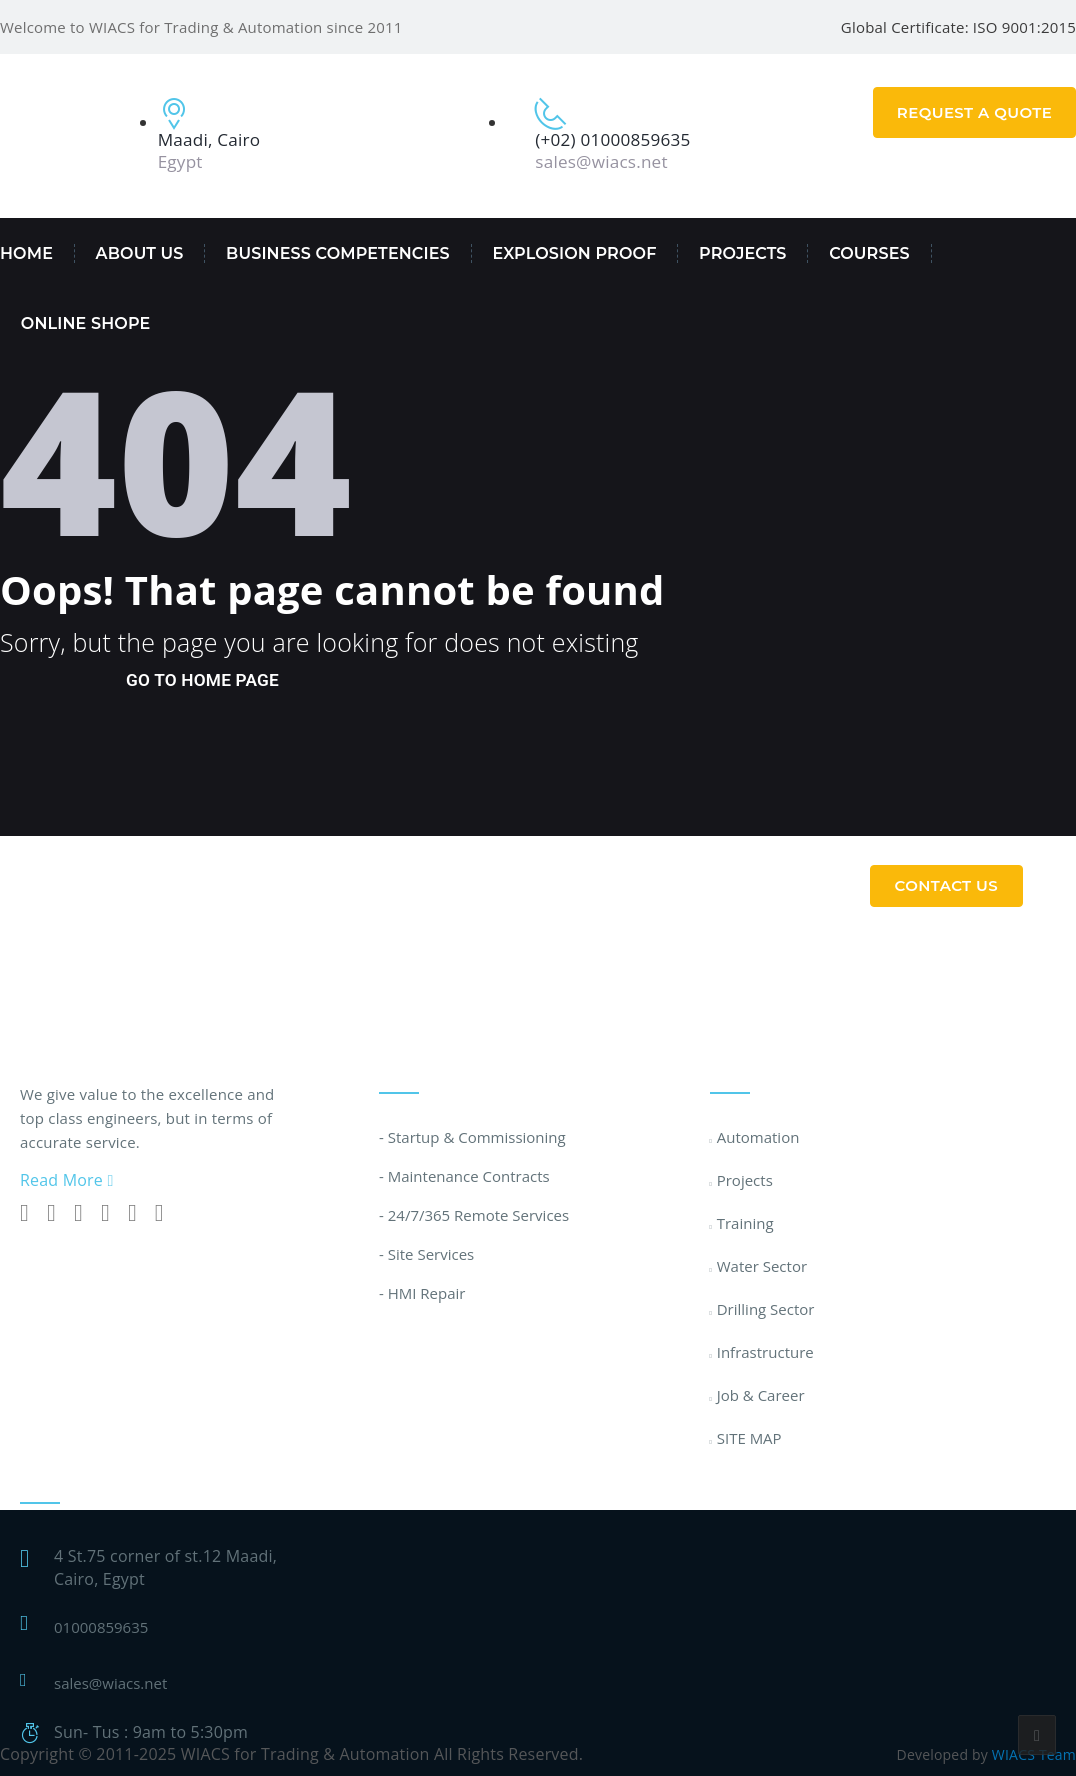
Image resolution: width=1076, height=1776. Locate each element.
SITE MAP (749, 1438)
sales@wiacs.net (110, 1683)
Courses (869, 253)
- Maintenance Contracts (464, 1176)
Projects (745, 1180)
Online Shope (86, 323)
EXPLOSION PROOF (574, 253)
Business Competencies (338, 253)
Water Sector (762, 1266)
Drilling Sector (766, 1309)
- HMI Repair (422, 1293)
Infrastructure (765, 1352)
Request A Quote (974, 112)
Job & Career (761, 1395)
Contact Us (947, 885)
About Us (140, 253)
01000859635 (101, 1627)
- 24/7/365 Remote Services (474, 1215)
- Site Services (426, 1254)
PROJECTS (742, 253)
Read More (66, 1180)
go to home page (202, 680)
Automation (758, 1137)
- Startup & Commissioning (472, 1137)
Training (745, 1223)
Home (26, 253)
